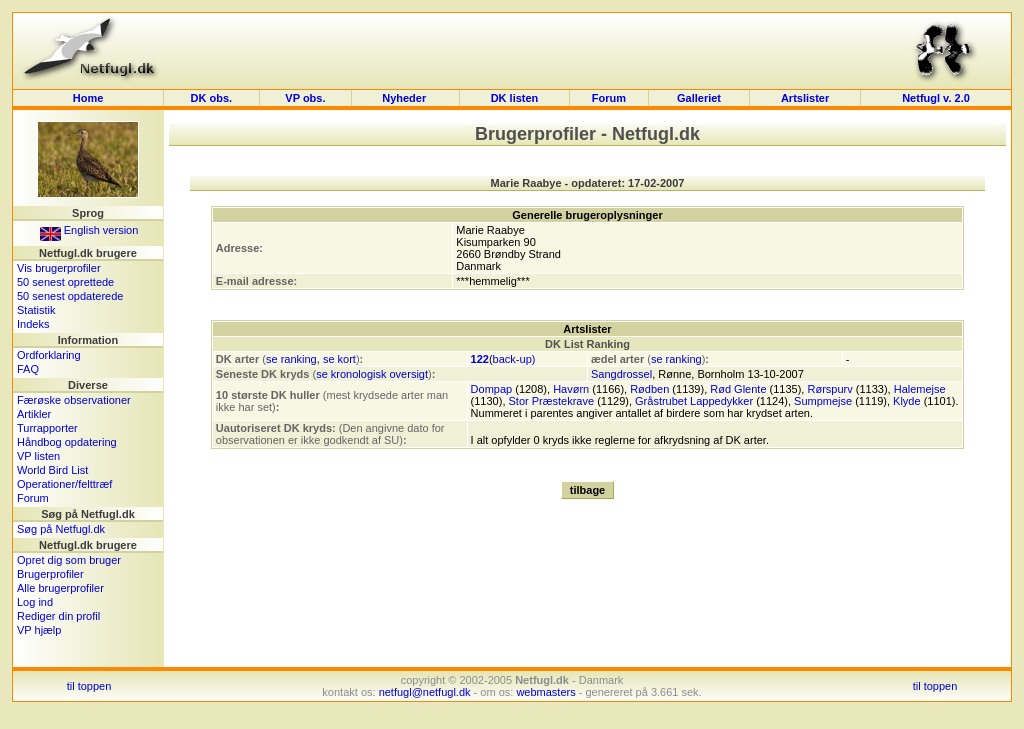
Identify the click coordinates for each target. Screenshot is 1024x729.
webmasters (545, 692)
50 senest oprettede (65, 282)
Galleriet (699, 98)
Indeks (33, 324)
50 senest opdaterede (70, 296)
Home (88, 98)
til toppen (89, 686)
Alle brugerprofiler (60, 588)
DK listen (515, 98)
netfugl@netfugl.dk (425, 692)
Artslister (805, 98)
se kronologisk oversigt (372, 374)
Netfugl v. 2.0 (936, 98)
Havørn (571, 389)
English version (89, 230)
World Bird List (52, 470)
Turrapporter (47, 428)
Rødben (649, 389)
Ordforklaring (49, 355)
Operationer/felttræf (64, 484)
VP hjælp (39, 630)
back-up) (514, 359)
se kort (339, 359)
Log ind (35, 602)
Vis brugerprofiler (59, 268)
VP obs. (305, 98)
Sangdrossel (621, 374)
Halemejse (920, 389)
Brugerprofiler (50, 574)
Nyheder (405, 98)
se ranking (291, 359)
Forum (609, 98)
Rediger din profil (58, 616)
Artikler (34, 414)
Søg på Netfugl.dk (61, 529)
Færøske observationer (74, 400)
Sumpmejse (823, 401)
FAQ (28, 369)
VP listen (38, 456)
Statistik (36, 310)
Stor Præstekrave (552, 401)
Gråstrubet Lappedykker (694, 401)
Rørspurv (829, 389)
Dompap (492, 389)
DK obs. (212, 98)
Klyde (907, 401)
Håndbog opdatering (67, 442)
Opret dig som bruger (69, 560)
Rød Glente (738, 389)
